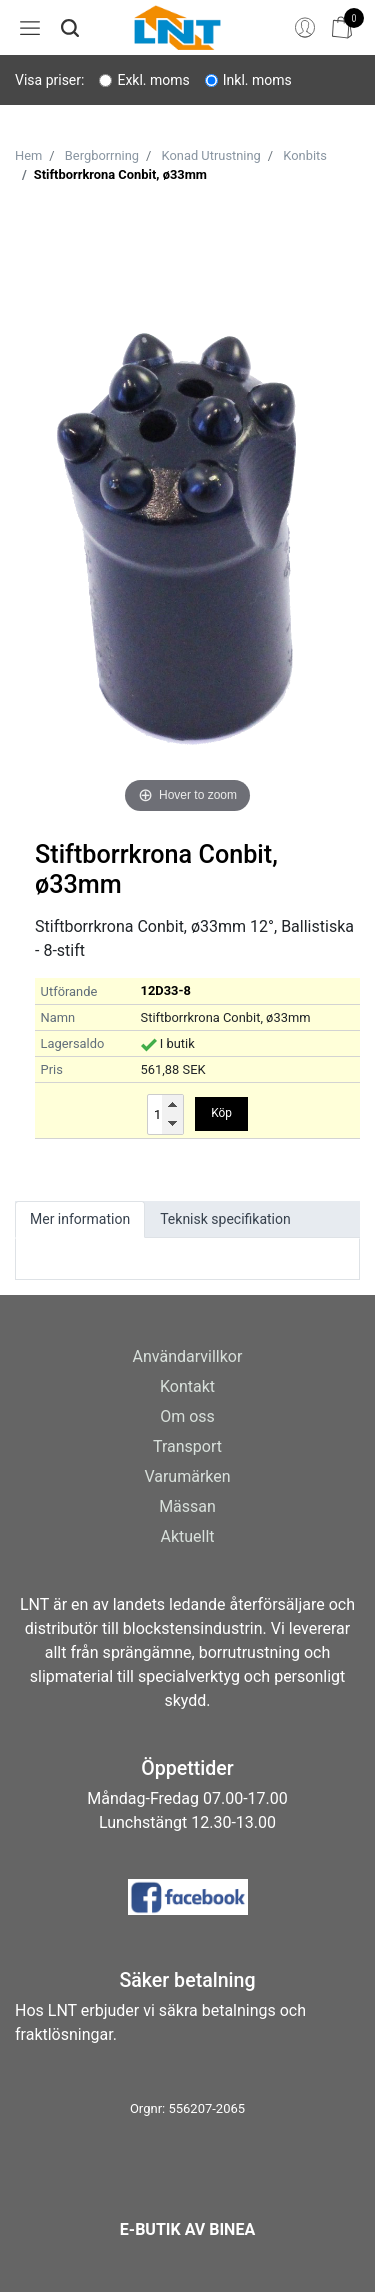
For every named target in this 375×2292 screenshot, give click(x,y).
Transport (187, 1446)
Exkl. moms (153, 80)
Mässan (187, 1506)
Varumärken (187, 1476)
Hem (28, 155)
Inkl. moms (257, 80)
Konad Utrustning (211, 155)
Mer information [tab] (80, 1219)
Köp (221, 1113)
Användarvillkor (188, 1356)
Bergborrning (102, 155)
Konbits (305, 155)
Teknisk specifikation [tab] (225, 1219)
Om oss (187, 1416)
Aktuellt (187, 1536)
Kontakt (187, 1386)
